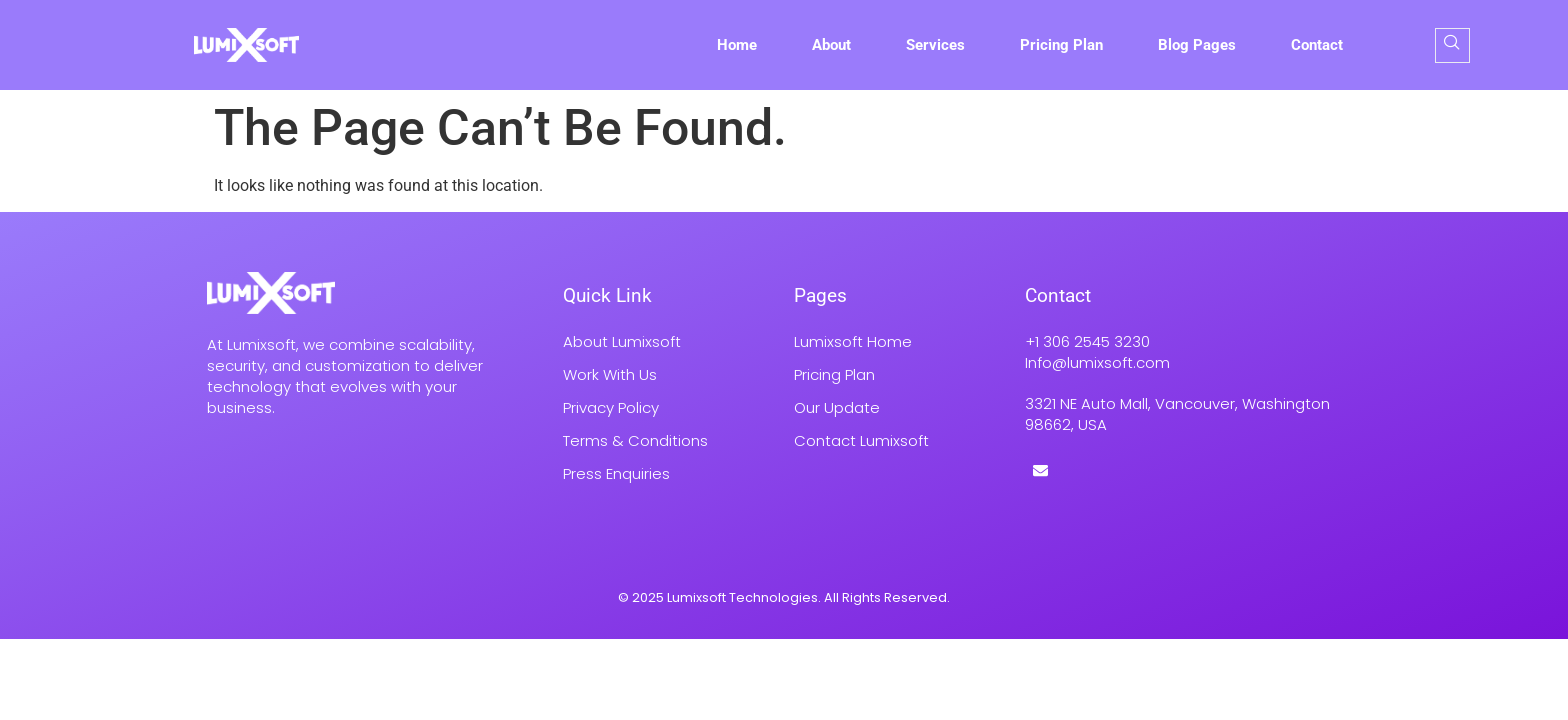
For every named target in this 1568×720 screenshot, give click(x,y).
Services (935, 45)
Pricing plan (1061, 45)
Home (737, 45)
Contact (1317, 45)
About (831, 45)
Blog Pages (1197, 45)
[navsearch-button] (1452, 45)
